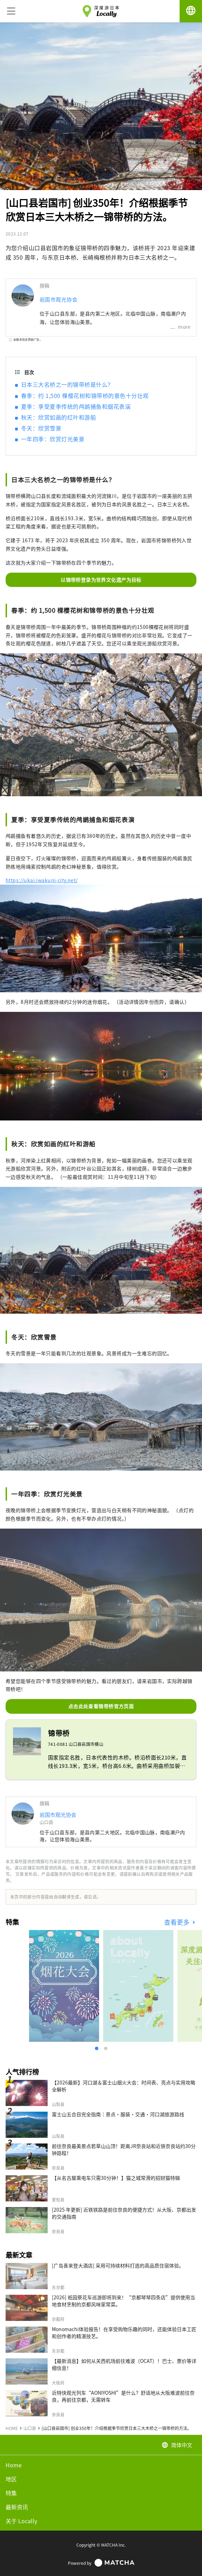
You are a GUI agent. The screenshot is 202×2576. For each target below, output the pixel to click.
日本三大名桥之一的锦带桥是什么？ (67, 384)
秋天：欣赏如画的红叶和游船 (58, 417)
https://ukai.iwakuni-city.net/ (42, 880)
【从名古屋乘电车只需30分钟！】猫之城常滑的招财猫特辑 (116, 2177)
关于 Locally (21, 2521)
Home (14, 2465)
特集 (11, 2493)
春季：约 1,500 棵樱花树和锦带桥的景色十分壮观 (84, 395)
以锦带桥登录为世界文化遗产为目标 (101, 579)
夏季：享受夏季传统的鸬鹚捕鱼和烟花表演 (76, 406)
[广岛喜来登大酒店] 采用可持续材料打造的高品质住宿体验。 (118, 2265)
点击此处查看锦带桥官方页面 (101, 1706)
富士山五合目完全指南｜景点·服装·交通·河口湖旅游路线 (118, 2114)
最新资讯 (17, 2507)
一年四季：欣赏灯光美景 (52, 439)
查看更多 (177, 1922)
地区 (11, 2479)
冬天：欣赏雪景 (41, 428)
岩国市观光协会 (58, 299)
